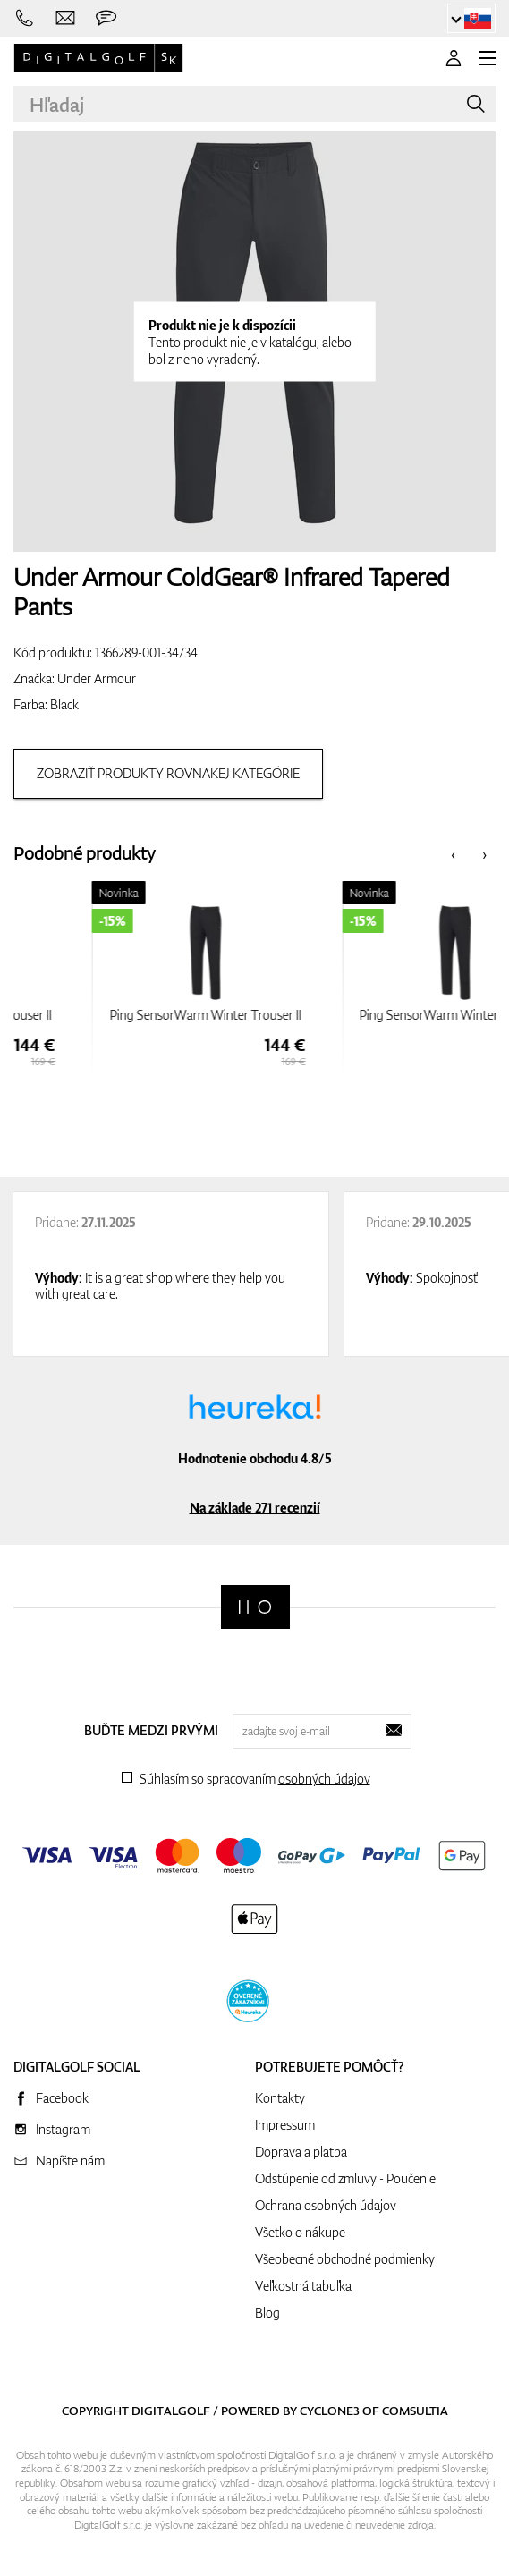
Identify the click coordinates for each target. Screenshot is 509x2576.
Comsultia (415, 2410)
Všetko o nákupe (300, 2232)
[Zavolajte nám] (24, 18)
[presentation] (453, 854)
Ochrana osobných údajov (325, 2205)
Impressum (285, 2124)
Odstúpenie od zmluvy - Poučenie (345, 2178)
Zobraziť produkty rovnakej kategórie (168, 773)
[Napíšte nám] (66, 18)
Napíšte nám (70, 2160)
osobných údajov (324, 1778)
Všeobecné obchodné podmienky (345, 2258)
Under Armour (96, 678)
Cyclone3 (330, 2410)
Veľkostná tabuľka (303, 2285)
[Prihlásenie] (453, 58)
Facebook (62, 2097)
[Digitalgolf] (255, 1607)
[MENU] (487, 58)
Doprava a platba (301, 2151)
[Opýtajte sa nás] (106, 18)
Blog (267, 2312)
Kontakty (280, 2097)
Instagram (63, 2129)
